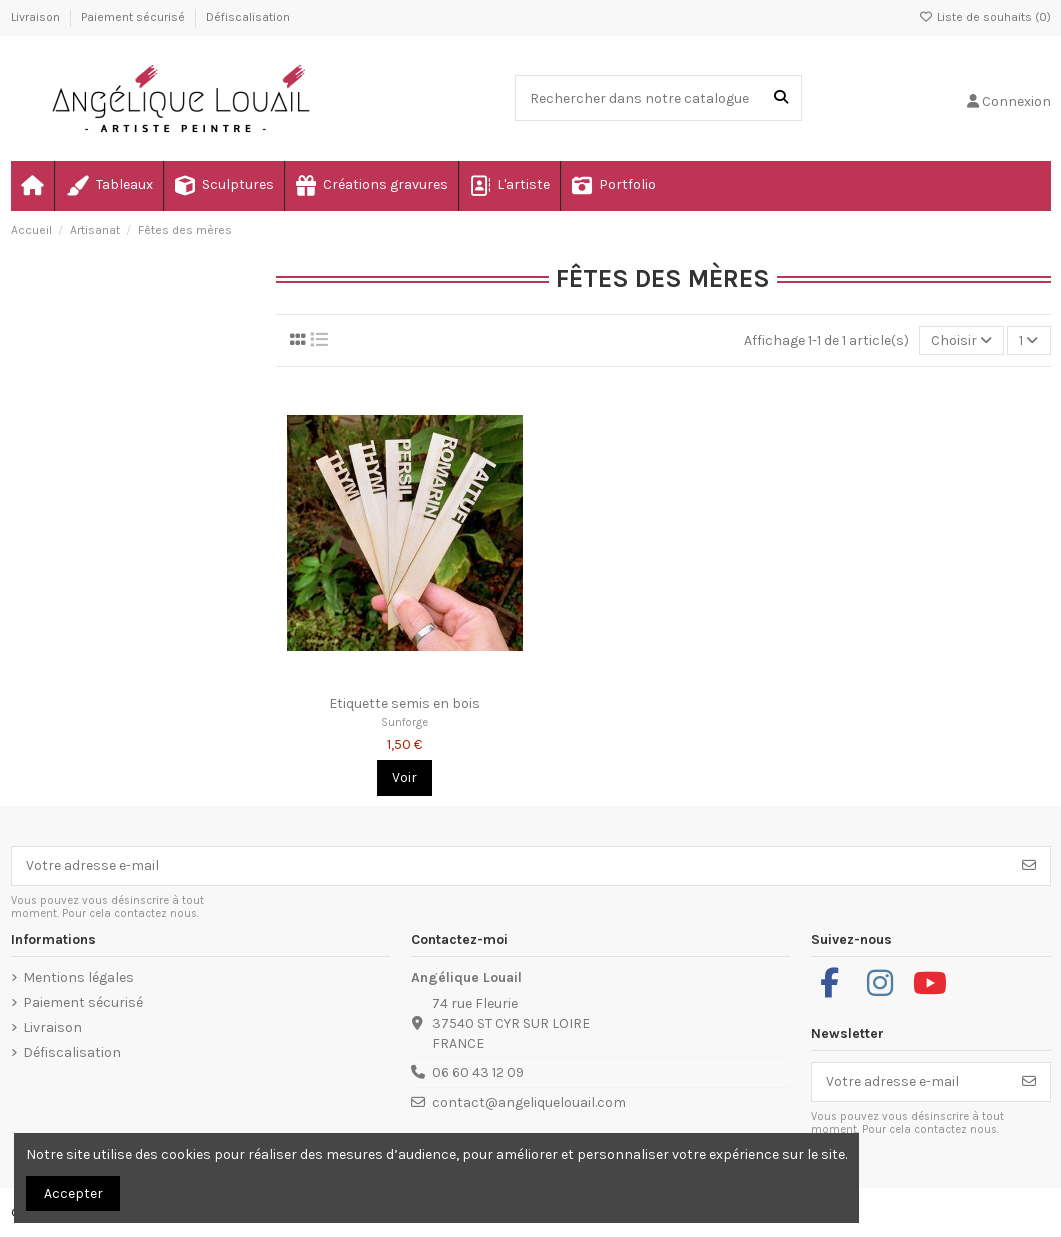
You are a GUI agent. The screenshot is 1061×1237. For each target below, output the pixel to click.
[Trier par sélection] (961, 340)
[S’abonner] (1029, 866)
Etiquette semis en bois (404, 703)
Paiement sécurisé (134, 17)
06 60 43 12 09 (478, 1072)
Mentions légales (78, 977)
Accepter (73, 1193)
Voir (404, 777)
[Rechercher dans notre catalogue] (781, 97)
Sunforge (404, 722)
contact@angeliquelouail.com (529, 1102)
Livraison (37, 17)
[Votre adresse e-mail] (510, 866)
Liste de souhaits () (985, 17)
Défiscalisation (248, 17)
